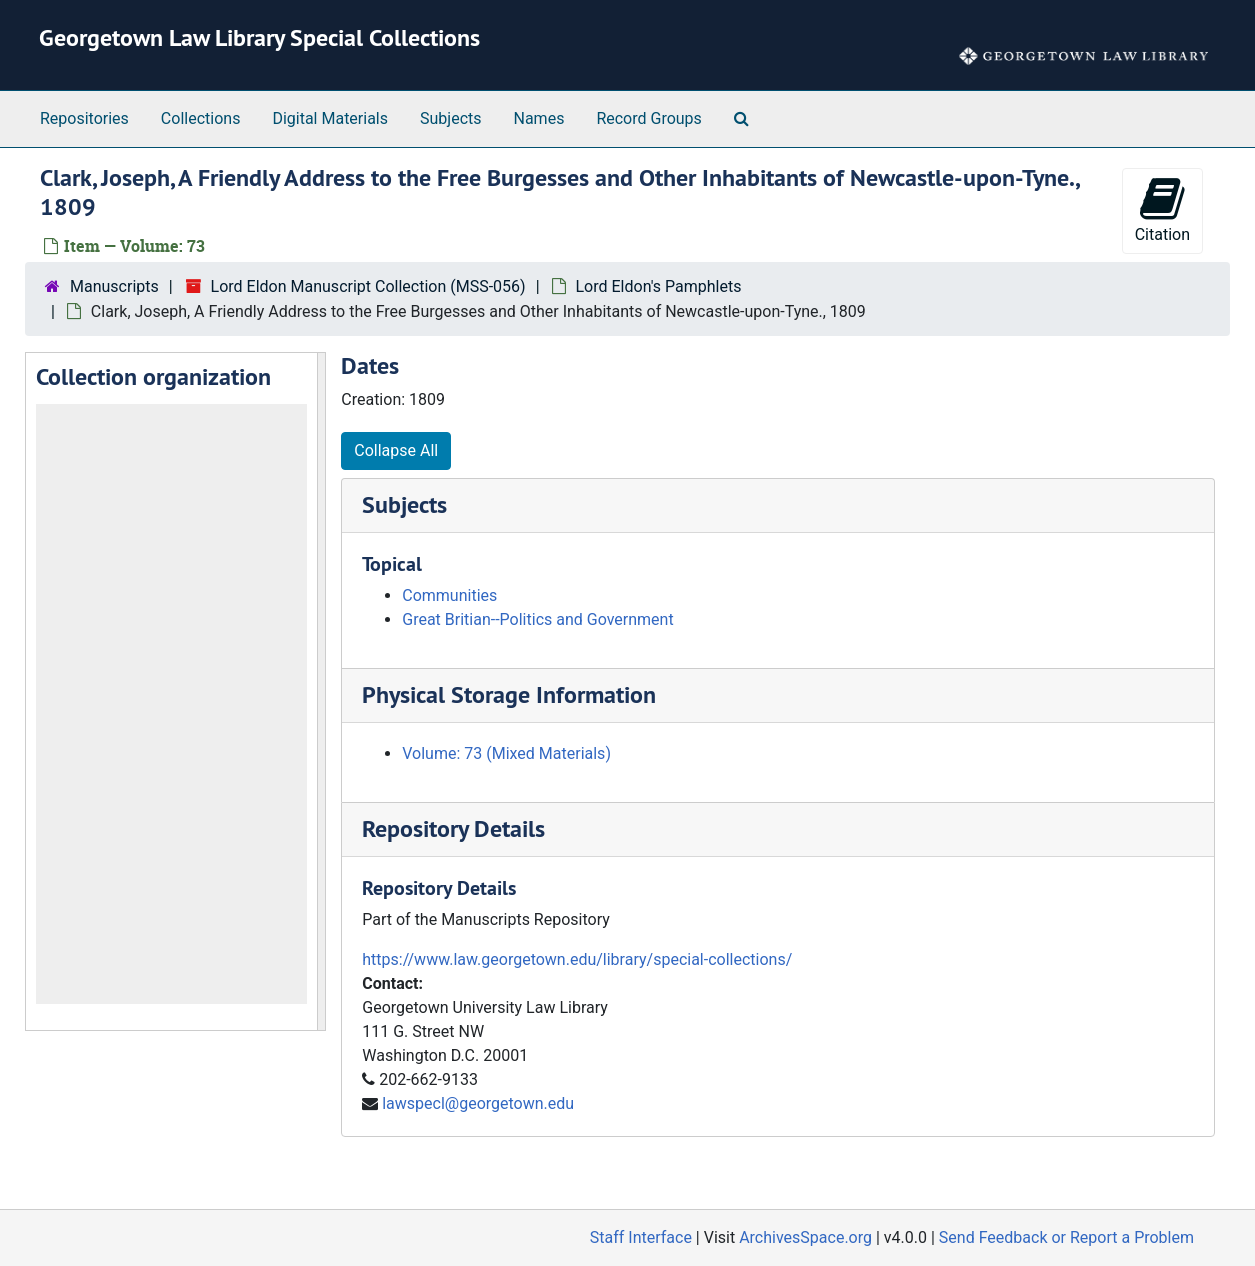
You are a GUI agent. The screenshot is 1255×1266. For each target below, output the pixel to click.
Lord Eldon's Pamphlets (659, 286)
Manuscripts (114, 286)
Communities (449, 595)
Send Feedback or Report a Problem (1066, 1237)
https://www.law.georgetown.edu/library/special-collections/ (577, 959)
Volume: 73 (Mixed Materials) (506, 753)
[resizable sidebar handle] (321, 692)
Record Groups (648, 118)
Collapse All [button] (396, 450)
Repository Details (453, 828)
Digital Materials (330, 118)
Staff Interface (641, 1237)
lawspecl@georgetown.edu (478, 1103)
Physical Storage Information (509, 694)
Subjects (450, 118)
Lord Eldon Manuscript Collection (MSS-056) (368, 286)
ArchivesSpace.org (805, 1237)
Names (539, 118)
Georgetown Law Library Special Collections (259, 37)
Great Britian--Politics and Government (537, 619)
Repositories (84, 118)
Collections (201, 118)
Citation (1162, 209)
